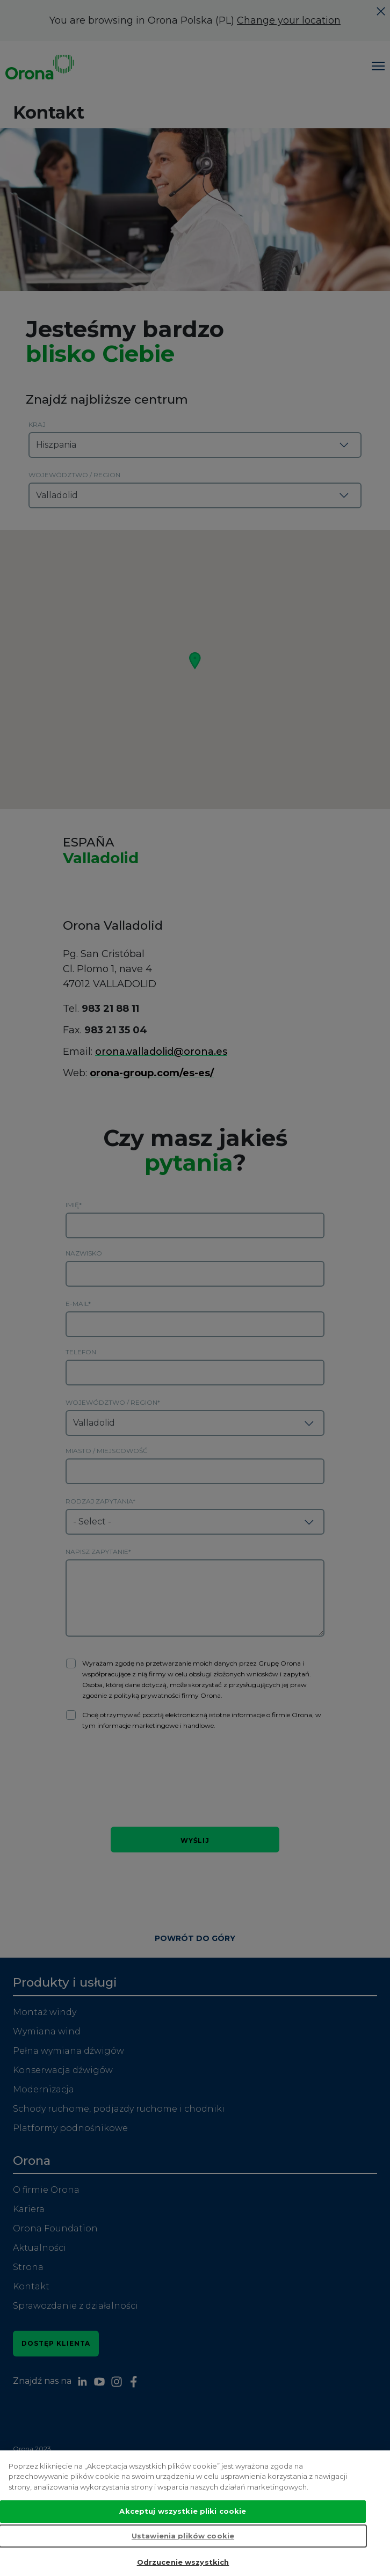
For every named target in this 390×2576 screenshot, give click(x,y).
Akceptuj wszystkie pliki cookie (182, 2512)
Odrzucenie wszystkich (183, 2563)
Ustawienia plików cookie (183, 2537)
